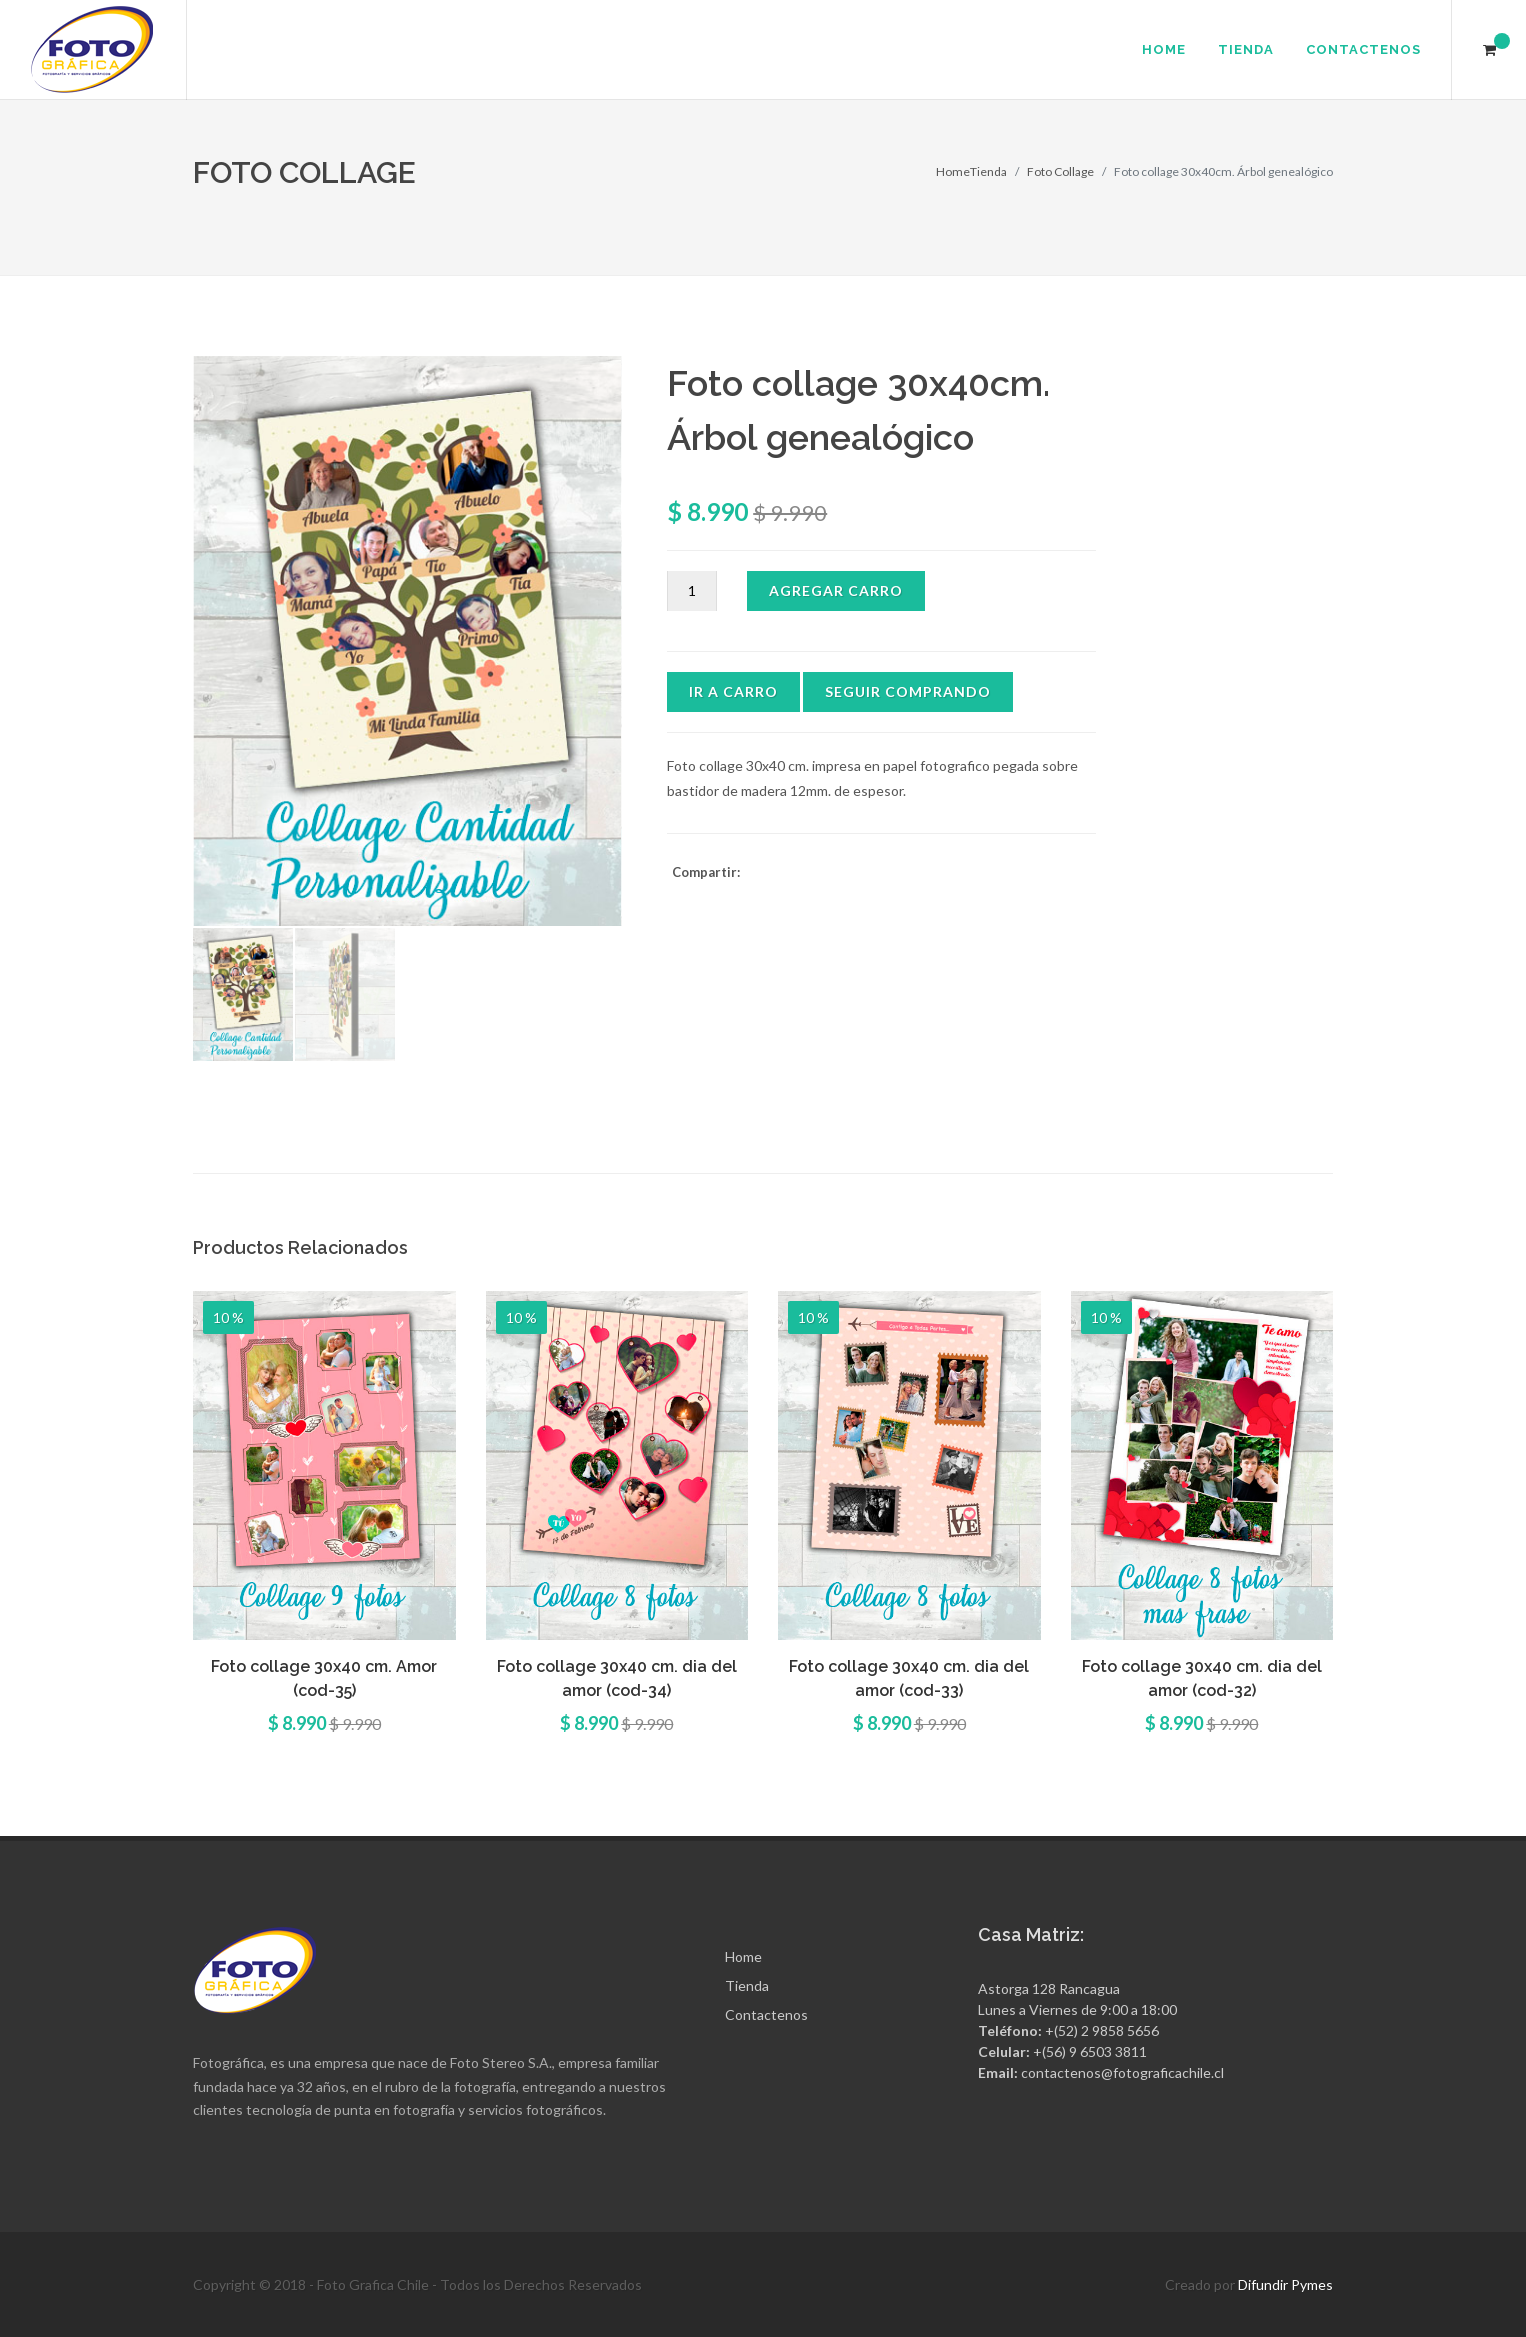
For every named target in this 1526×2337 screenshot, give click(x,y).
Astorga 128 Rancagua (1049, 1988)
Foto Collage (1060, 171)
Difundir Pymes (1285, 2284)
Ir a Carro (733, 691)
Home (953, 171)
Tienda (988, 171)
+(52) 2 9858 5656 (1102, 2030)
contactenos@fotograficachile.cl (1122, 2072)
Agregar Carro (836, 590)
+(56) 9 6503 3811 (1090, 2051)
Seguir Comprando (908, 691)
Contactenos (766, 2014)
